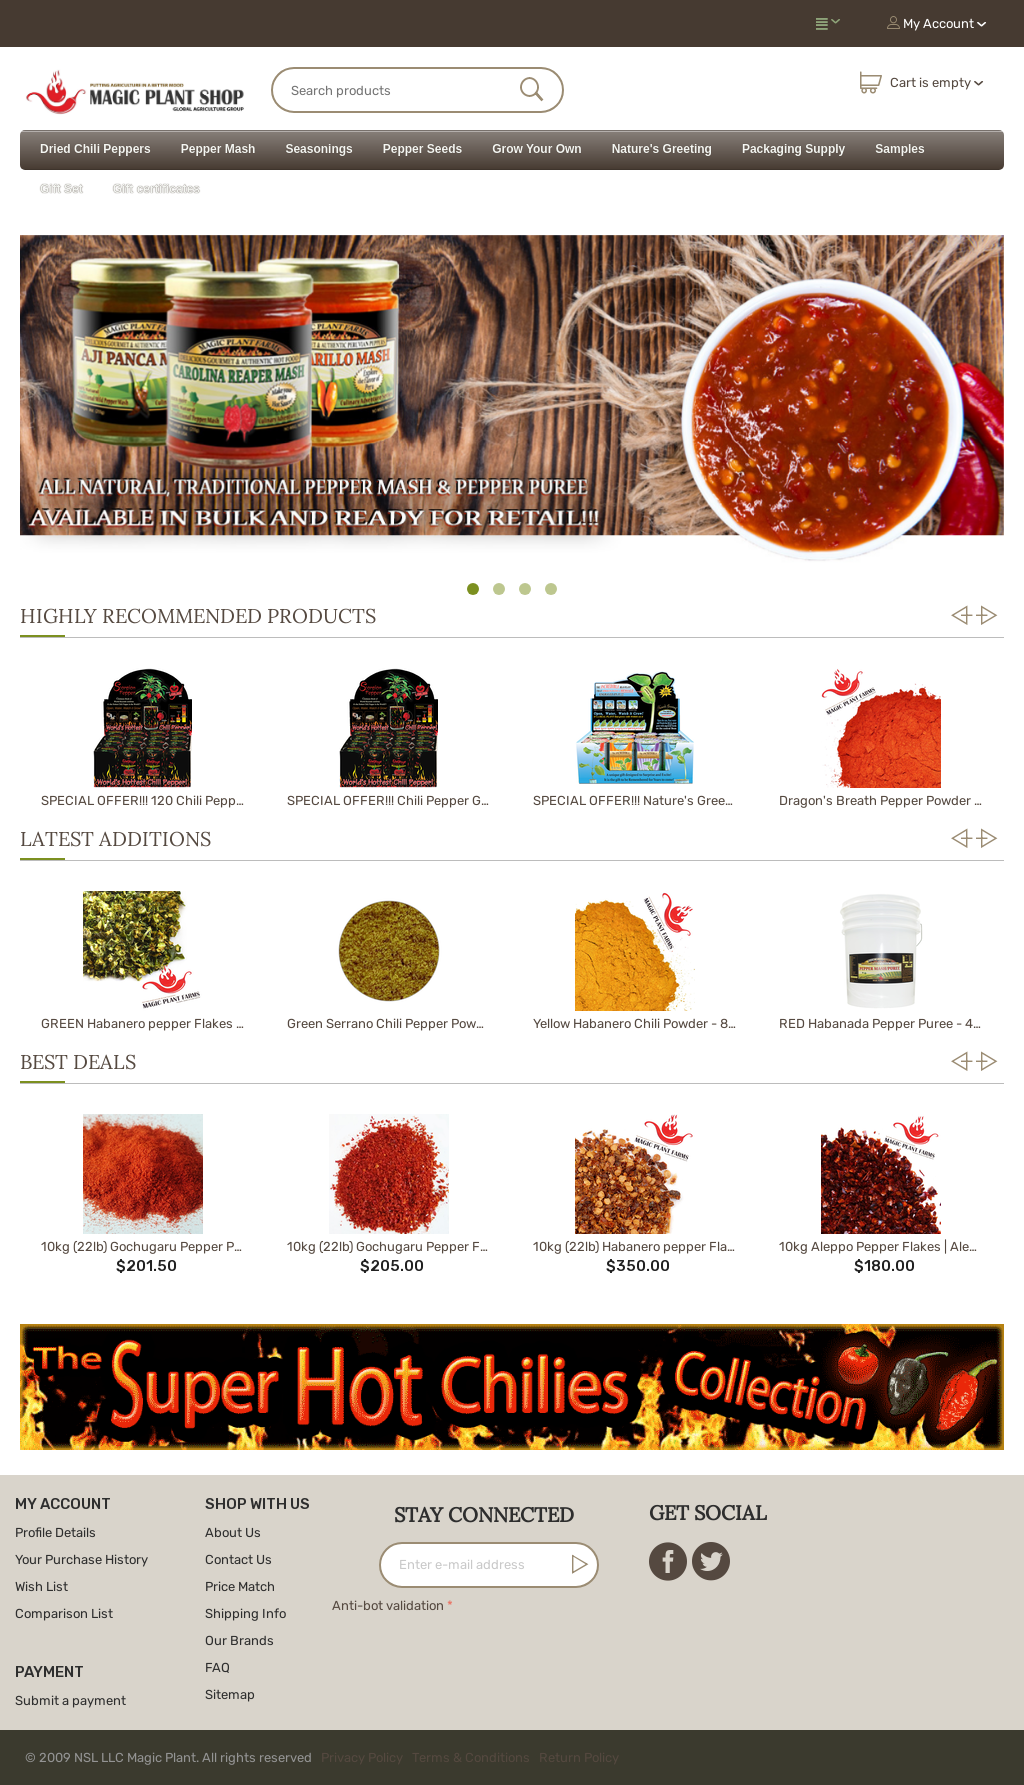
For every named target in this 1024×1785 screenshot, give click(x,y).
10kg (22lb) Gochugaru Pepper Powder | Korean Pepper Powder (142, 1246)
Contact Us (238, 1559)
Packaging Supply (793, 149)
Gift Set (61, 189)
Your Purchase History (81, 1559)
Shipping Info (245, 1613)
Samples (899, 149)
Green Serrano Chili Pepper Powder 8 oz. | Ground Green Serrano (388, 1023)
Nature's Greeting (662, 149)
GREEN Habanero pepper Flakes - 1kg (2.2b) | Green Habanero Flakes (142, 1023)
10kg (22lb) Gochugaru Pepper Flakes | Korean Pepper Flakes (388, 1246)
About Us (233, 1532)
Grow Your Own (537, 149)
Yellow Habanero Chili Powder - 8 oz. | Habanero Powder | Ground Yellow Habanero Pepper (634, 1023)
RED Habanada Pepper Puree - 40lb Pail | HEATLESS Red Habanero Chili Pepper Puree (880, 1023)
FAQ (217, 1667)
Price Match (240, 1586)
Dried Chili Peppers (95, 149)
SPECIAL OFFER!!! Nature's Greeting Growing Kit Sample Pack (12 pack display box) (634, 800)
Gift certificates (156, 189)
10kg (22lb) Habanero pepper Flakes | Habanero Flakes (634, 1246)
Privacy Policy (362, 1757)
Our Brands (239, 1640)
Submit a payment (70, 1700)
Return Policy (579, 1757)
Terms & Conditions (471, 1757)
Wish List (41, 1586)
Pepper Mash (218, 149)
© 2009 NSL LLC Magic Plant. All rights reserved (326, 1757)
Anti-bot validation (388, 1605)
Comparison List (64, 1613)
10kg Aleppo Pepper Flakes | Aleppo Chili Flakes (880, 1246)
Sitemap (230, 1694)
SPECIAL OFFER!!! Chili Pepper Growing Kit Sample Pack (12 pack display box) (388, 800)
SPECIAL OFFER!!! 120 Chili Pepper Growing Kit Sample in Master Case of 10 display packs (142, 800)
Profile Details (55, 1532)
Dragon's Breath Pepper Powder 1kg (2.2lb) (880, 800)
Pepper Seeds (422, 149)
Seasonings (318, 149)
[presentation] (484, 1657)
